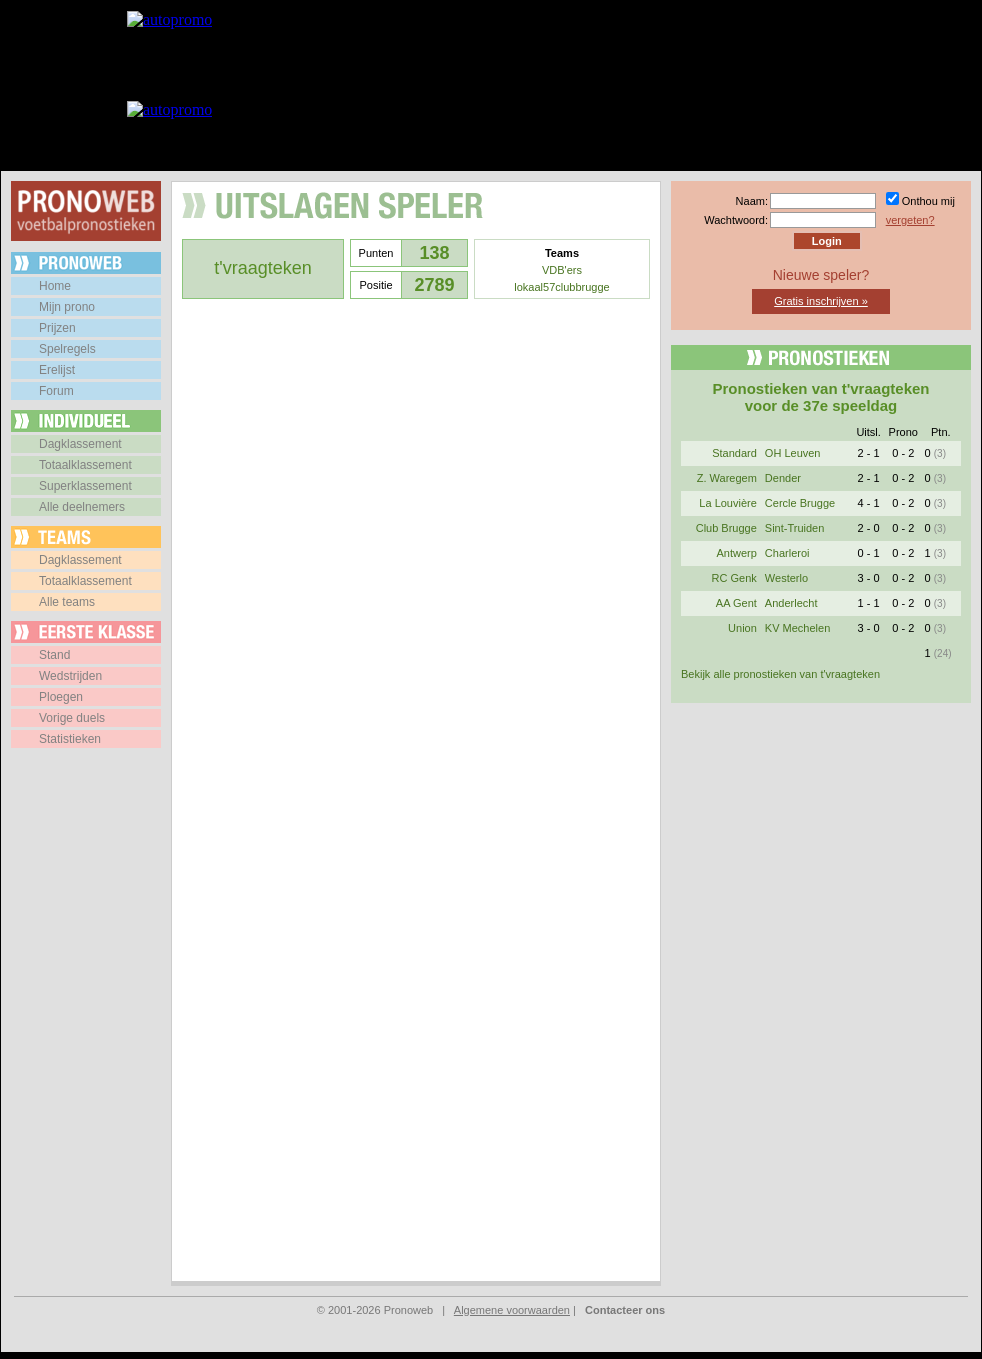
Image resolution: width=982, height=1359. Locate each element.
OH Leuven (793, 453)
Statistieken (70, 739)
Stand (54, 655)
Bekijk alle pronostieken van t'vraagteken (780, 674)
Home (55, 286)
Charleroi (787, 553)
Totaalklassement (85, 465)
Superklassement (85, 486)
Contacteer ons (625, 1310)
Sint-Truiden (795, 528)
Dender (783, 478)
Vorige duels (72, 718)
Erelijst (57, 370)
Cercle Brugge (800, 503)
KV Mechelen (797, 628)
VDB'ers (562, 270)
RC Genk (734, 578)
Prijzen (57, 328)
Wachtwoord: (736, 220)
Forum (56, 391)
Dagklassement (80, 444)
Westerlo (786, 578)
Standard (734, 453)
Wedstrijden (70, 676)
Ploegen (61, 697)
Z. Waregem (727, 478)
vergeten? (910, 220)
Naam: (752, 201)
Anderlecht (791, 603)
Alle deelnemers (82, 507)
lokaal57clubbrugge (561, 287)
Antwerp (736, 553)
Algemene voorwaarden (512, 1310)
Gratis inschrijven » (821, 301)
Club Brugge (726, 528)
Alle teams (67, 602)
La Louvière (728, 503)
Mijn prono (67, 307)
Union (742, 628)
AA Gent (736, 603)
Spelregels (67, 349)
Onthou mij (928, 201)
